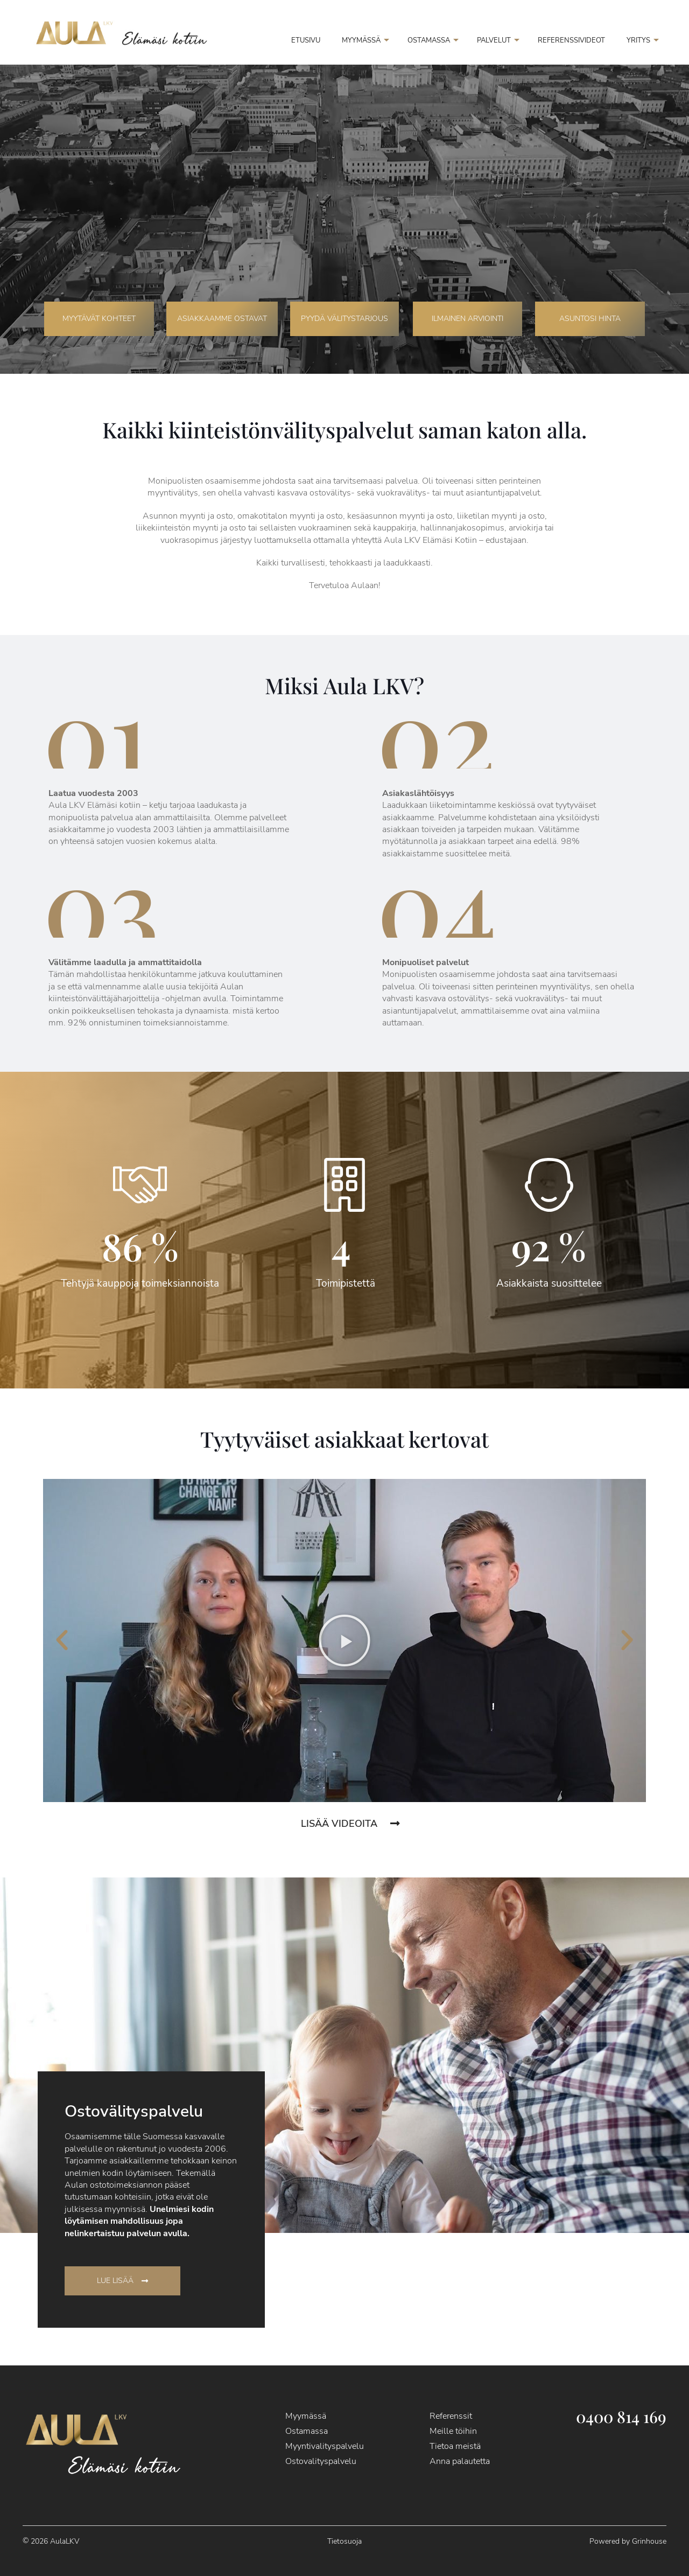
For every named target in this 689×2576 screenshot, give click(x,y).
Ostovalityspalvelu (320, 2461)
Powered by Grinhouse (627, 2541)
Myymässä (305, 2416)
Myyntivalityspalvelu (324, 2446)
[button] (61, 1640)
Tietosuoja (344, 2541)
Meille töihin (453, 2431)
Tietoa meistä (455, 2446)
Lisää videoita (339, 1823)
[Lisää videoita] (395, 1823)
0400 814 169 (621, 2416)
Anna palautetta (460, 2461)
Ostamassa (306, 2431)
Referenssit (451, 2416)
